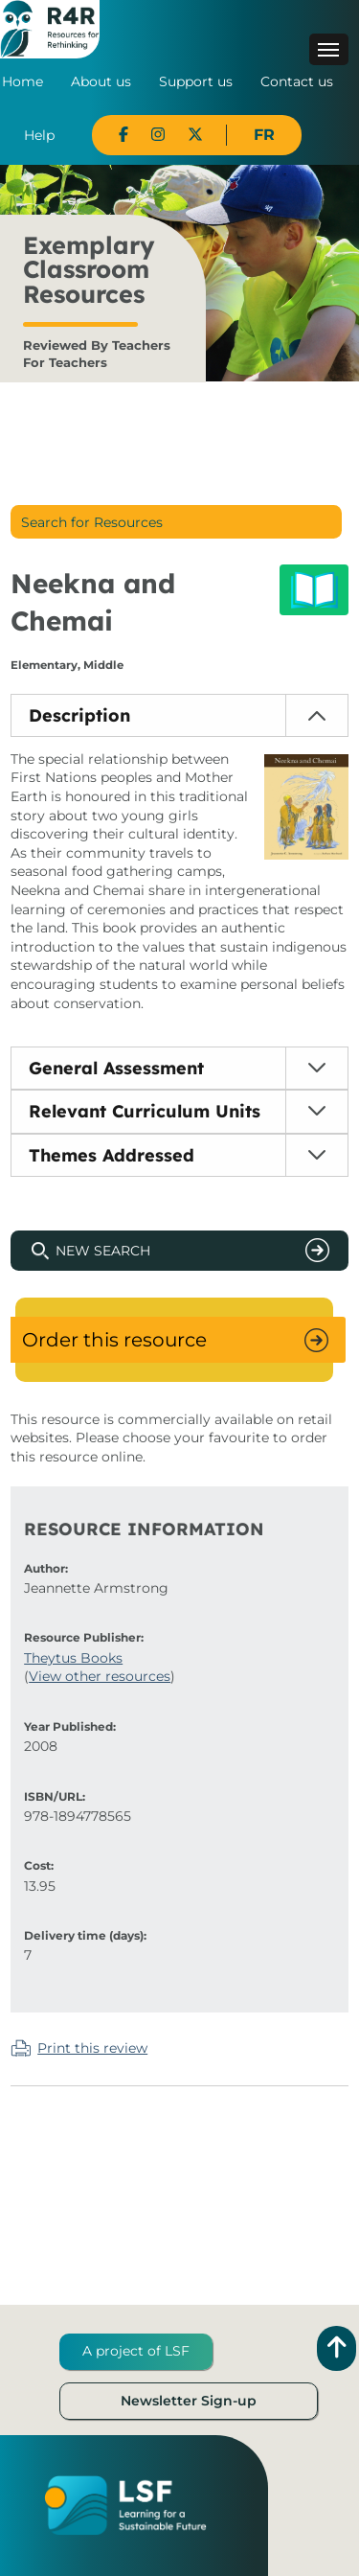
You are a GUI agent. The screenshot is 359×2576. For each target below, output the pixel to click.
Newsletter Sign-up (189, 2400)
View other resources (99, 1676)
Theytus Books (73, 1658)
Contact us (296, 81)
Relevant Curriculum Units (144, 1111)
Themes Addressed (111, 1155)
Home (22, 81)
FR (264, 135)
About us (101, 81)
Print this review (92, 2048)
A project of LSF (136, 2350)
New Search (103, 1250)
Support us (196, 81)
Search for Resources (92, 522)
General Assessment (116, 1068)
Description (79, 715)
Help (39, 135)
